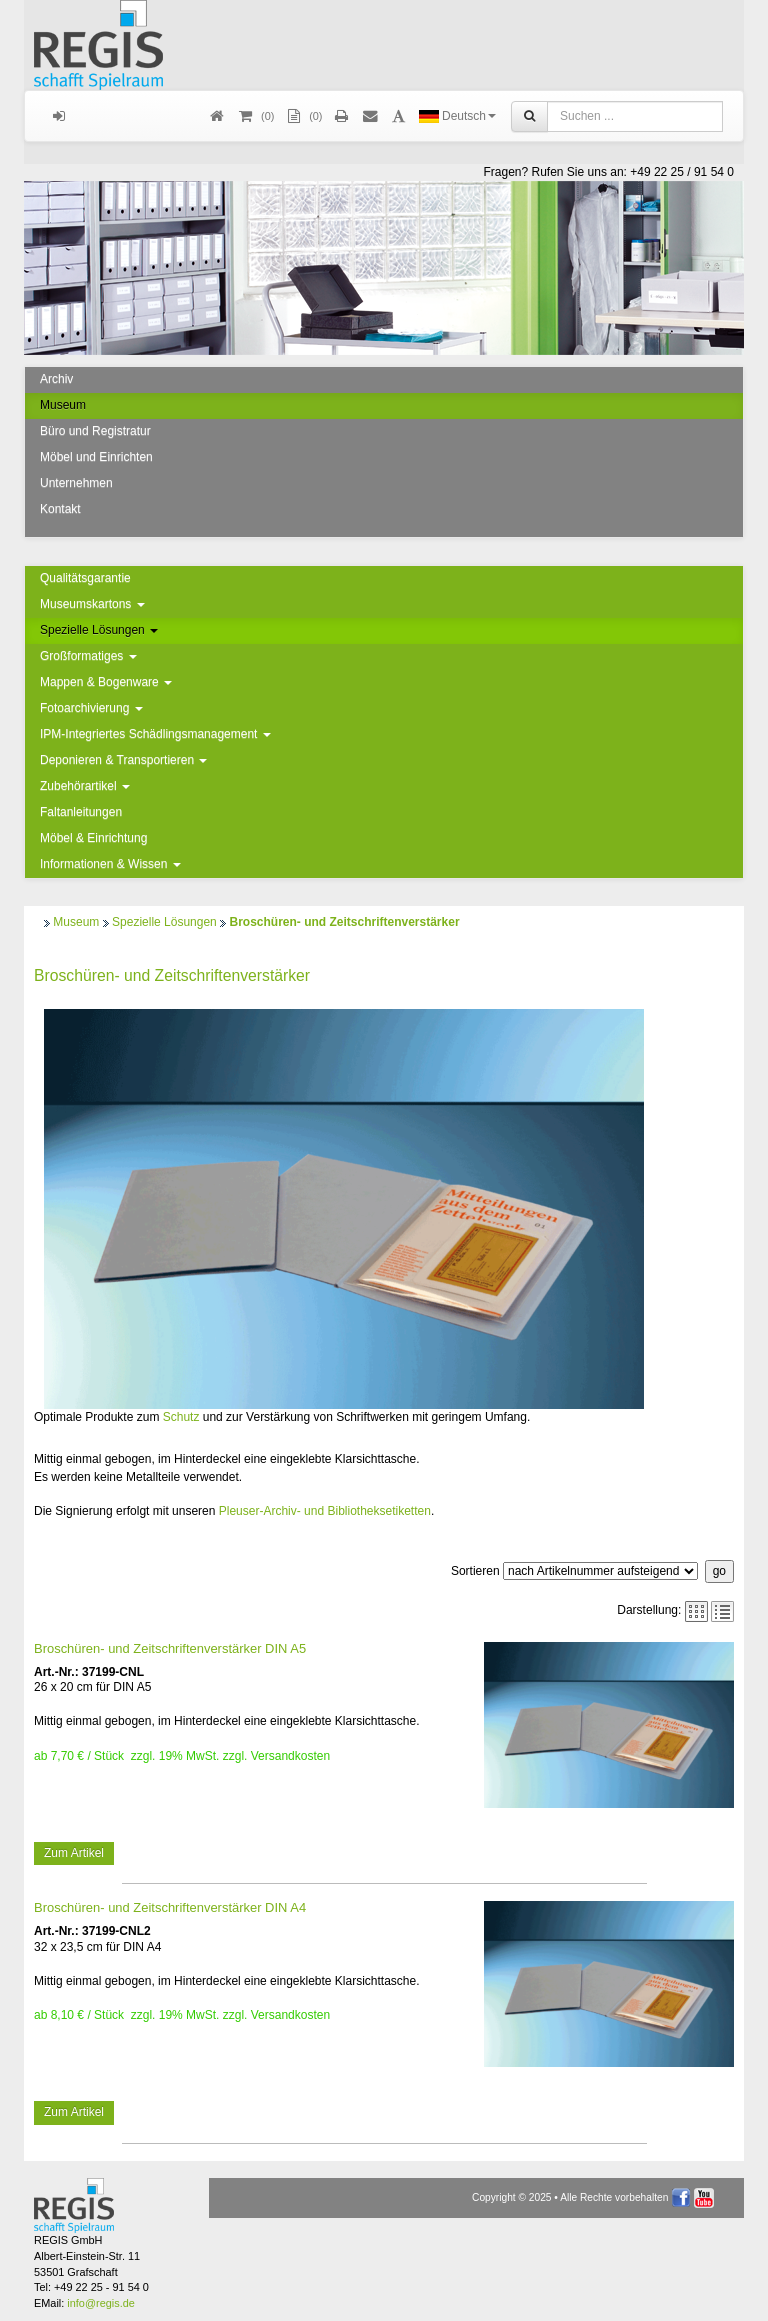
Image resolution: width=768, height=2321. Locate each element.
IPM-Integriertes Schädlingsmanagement (155, 734)
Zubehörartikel (85, 786)
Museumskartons (92, 604)
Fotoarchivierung (91, 708)
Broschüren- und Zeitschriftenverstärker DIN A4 (170, 1907)
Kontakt (60, 509)
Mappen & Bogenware (106, 682)
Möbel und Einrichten (96, 457)
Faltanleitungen (81, 812)
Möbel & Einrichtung (93, 838)
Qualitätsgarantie (85, 578)
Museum (63, 405)
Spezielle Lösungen (99, 630)
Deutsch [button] (457, 116)
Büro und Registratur (95, 431)
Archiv (56, 379)
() (255, 116)
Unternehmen (76, 483)
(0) (303, 116)
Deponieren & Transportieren (123, 760)
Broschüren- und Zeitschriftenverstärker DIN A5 (170, 1648)
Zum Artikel (74, 1853)
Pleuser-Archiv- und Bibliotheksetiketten (325, 1511)
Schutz (181, 1417)
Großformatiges (88, 656)
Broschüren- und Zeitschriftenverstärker (344, 922)
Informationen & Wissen (110, 864)
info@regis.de (100, 2303)
